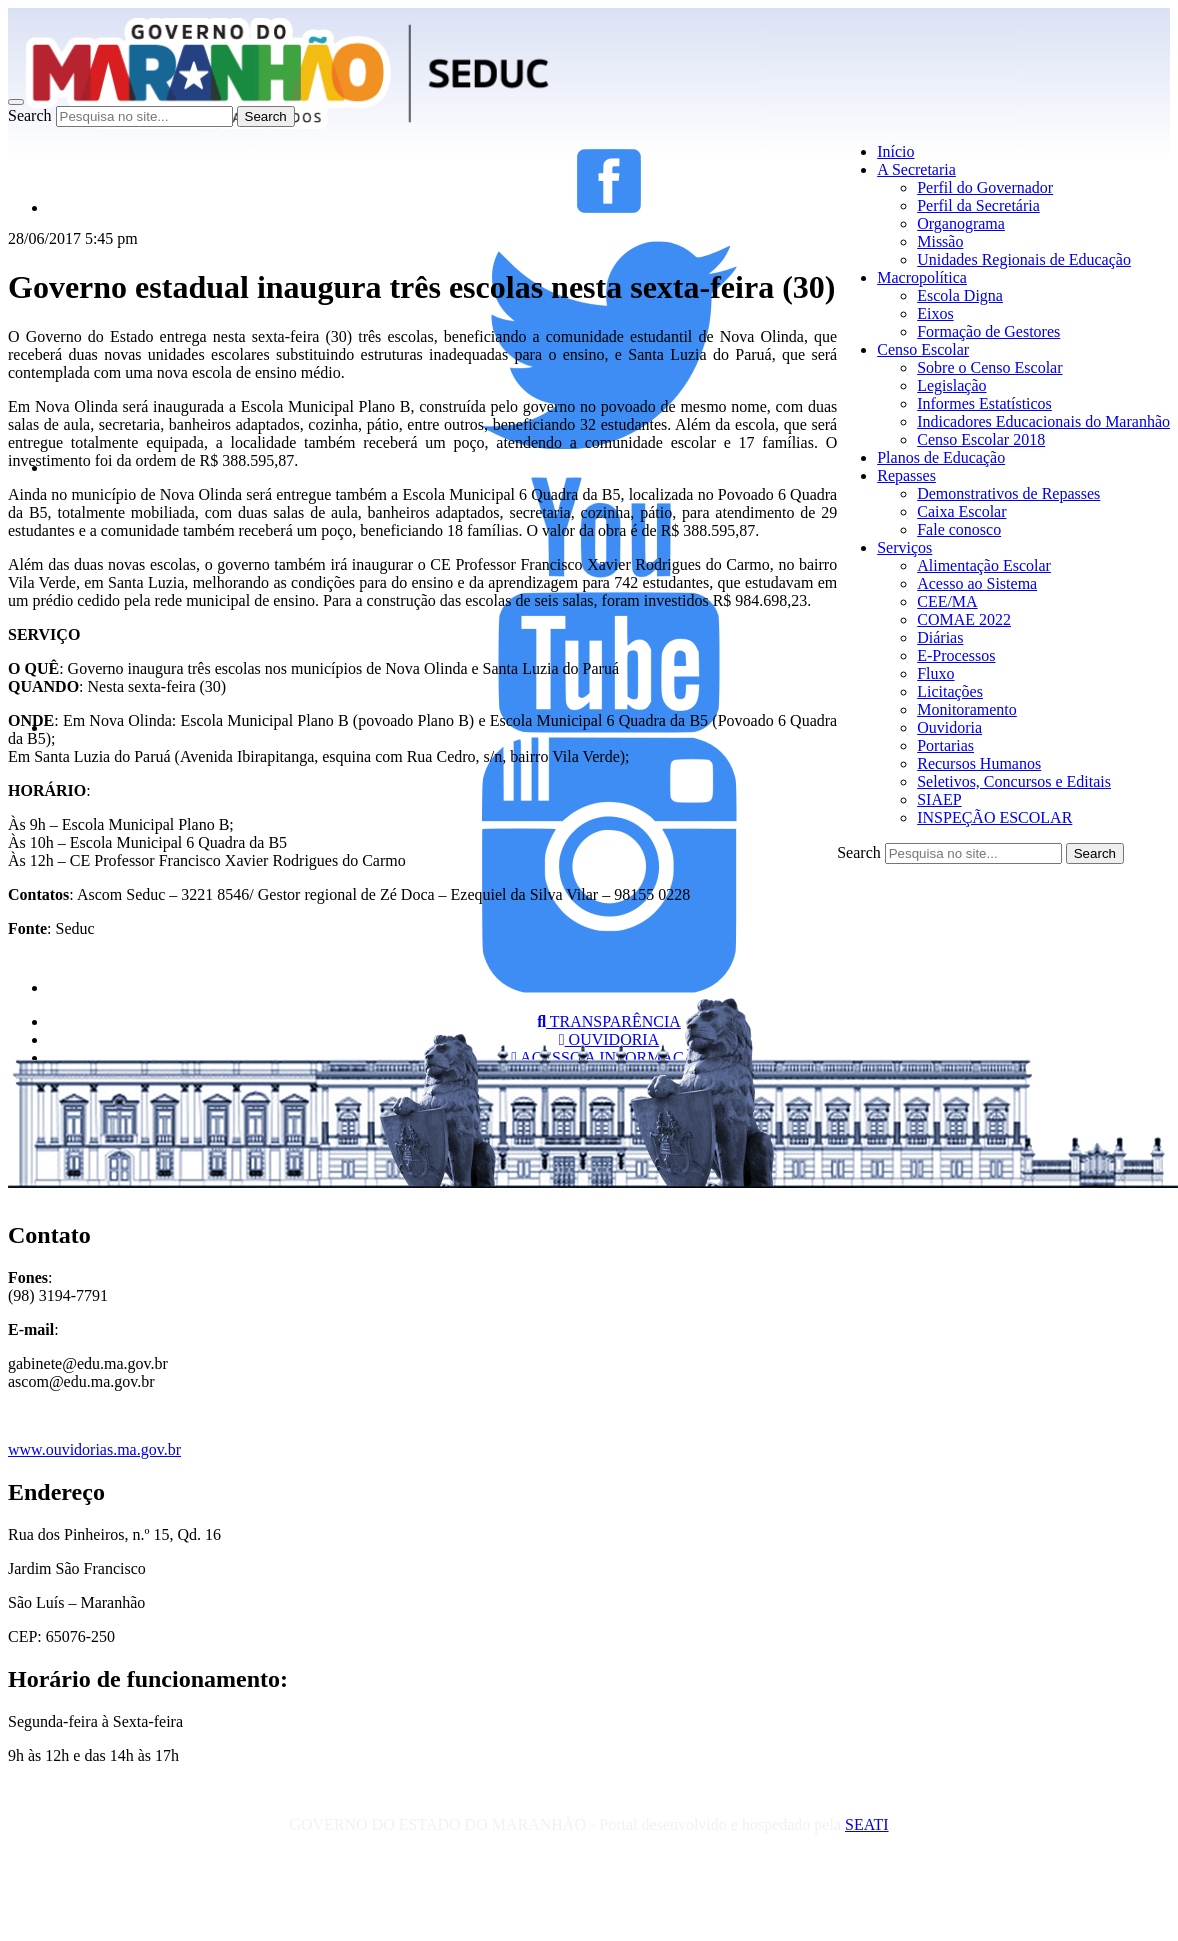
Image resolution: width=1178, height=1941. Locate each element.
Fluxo (935, 673)
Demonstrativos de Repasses (1008, 493)
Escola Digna (960, 295)
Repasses (906, 475)
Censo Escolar (923, 349)
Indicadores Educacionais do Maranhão (1043, 421)
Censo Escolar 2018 (981, 439)
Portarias (945, 745)
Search (30, 115)
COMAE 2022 (964, 619)
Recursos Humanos (979, 763)
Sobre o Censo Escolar (989, 367)
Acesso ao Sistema (977, 583)
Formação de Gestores (988, 331)
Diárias (940, 637)
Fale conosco (959, 529)
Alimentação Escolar (984, 565)
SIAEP (939, 799)
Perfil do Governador (985, 187)
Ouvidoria (949, 727)
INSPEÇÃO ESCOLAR (994, 817)
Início (895, 151)
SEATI (867, 1824)
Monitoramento (967, 709)
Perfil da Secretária (978, 205)
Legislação (951, 385)
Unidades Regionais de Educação (1024, 259)
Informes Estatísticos (984, 403)
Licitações (950, 691)
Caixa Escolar (961, 511)
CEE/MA (947, 601)
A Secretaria (916, 169)
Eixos (935, 313)
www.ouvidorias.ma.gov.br (94, 1449)
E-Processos (956, 655)
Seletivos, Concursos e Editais (1014, 781)
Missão (940, 241)
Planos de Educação (941, 457)
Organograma (961, 223)
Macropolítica (922, 277)
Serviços (904, 547)
